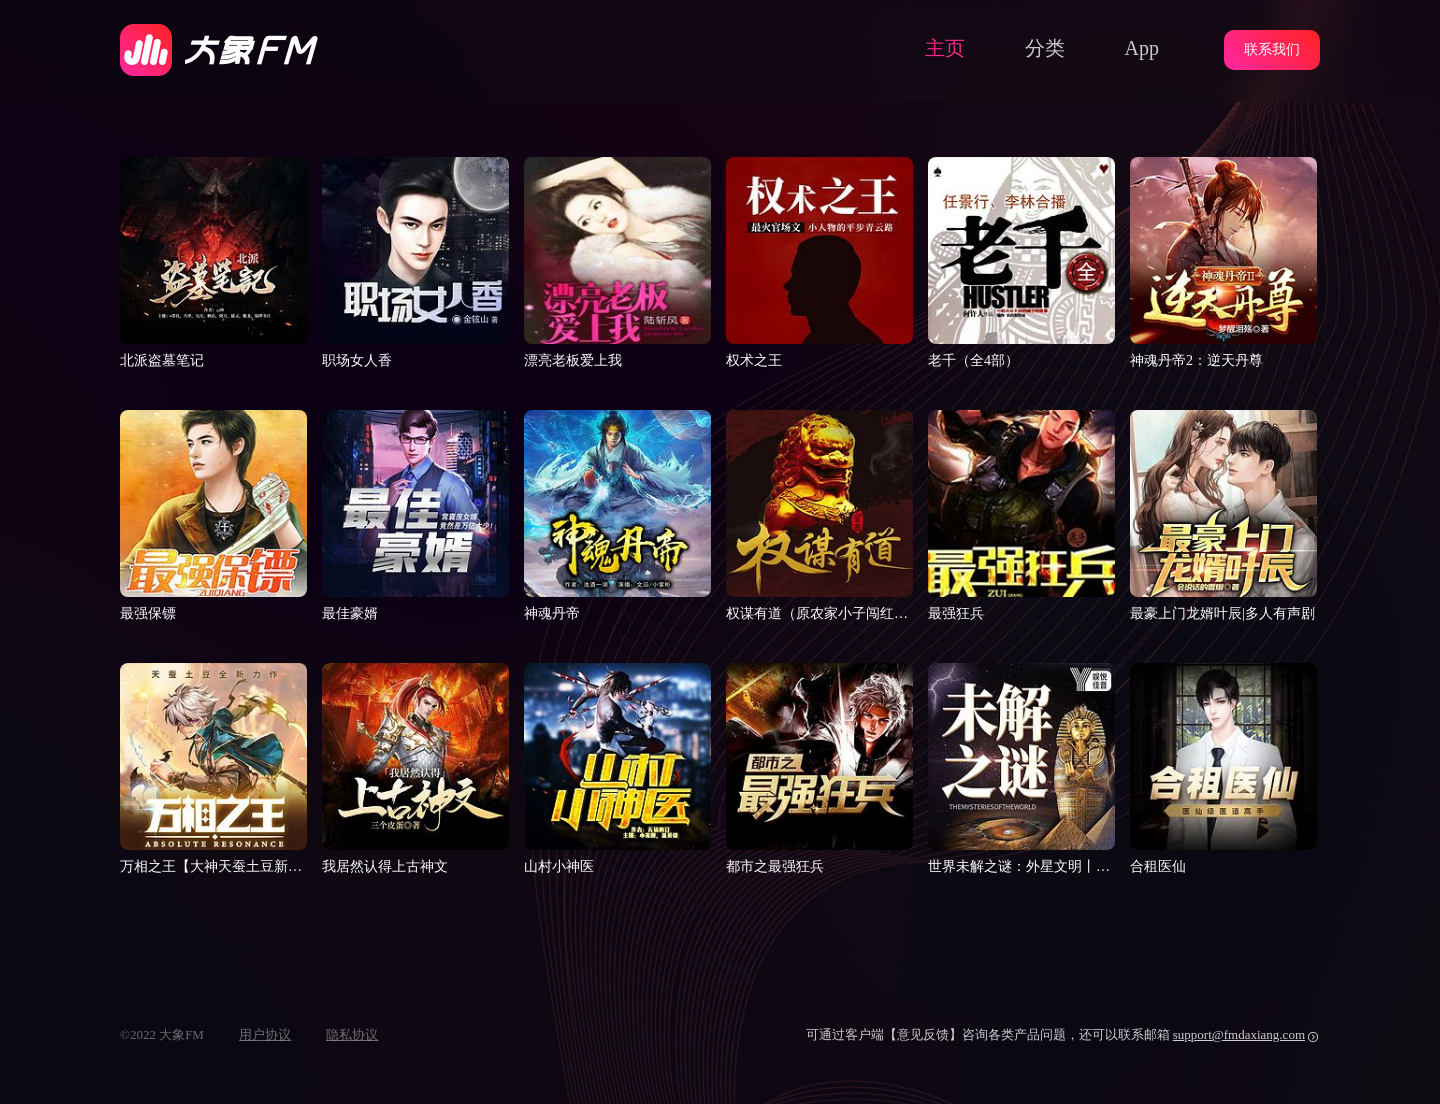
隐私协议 (352, 1034)
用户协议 (265, 1034)
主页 (945, 48)
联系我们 (1272, 49)
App (1142, 48)
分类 (1045, 48)
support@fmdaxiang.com (1239, 1034)
